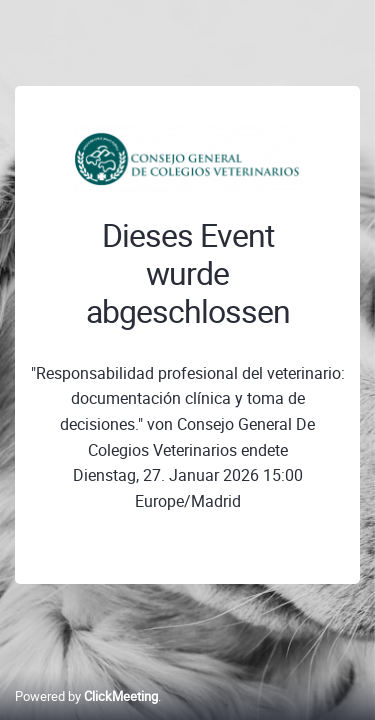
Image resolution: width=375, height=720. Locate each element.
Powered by (86, 696)
